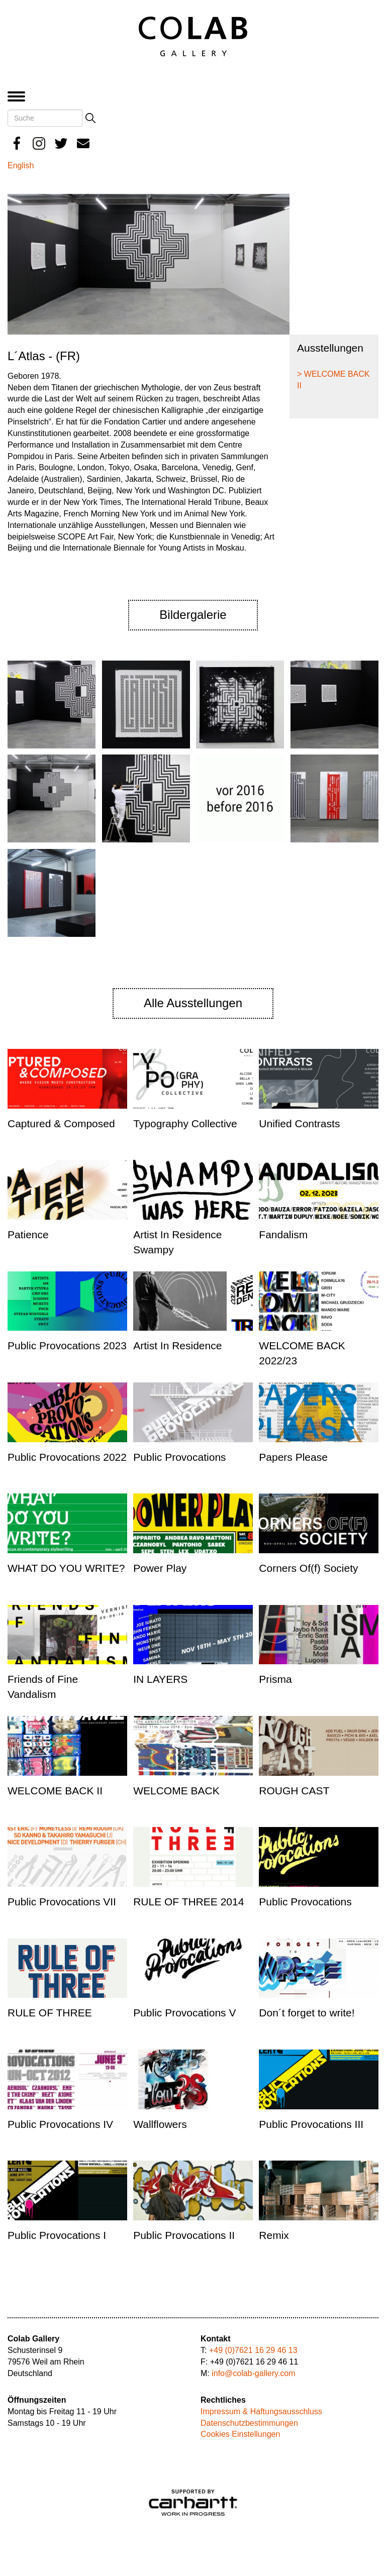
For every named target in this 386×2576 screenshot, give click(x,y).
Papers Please (293, 1457)
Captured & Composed (61, 1123)
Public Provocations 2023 (67, 1345)
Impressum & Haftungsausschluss (261, 2411)
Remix (274, 2235)
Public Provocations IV (60, 2124)
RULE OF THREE (50, 2012)
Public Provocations (179, 1457)
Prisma (275, 1679)
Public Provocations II (184, 2235)
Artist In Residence (177, 1345)
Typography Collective (185, 1123)
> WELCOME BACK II (333, 380)
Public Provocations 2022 (67, 1457)
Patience (28, 1234)
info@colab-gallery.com (253, 2373)
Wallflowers (160, 2124)
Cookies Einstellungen (240, 2434)
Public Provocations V (184, 2012)
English (21, 165)
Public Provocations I (57, 2235)
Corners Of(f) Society (308, 1568)
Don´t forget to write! (306, 2012)
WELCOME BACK (176, 1790)
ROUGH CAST (294, 1790)
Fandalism (283, 1234)
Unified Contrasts (299, 1123)
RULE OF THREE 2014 (188, 1901)
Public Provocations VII (62, 1901)
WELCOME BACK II (55, 1790)
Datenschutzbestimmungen (249, 2423)
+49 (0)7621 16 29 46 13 (253, 2350)
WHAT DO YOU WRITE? (66, 1568)
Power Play (159, 1568)
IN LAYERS (160, 1679)
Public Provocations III (311, 2124)
